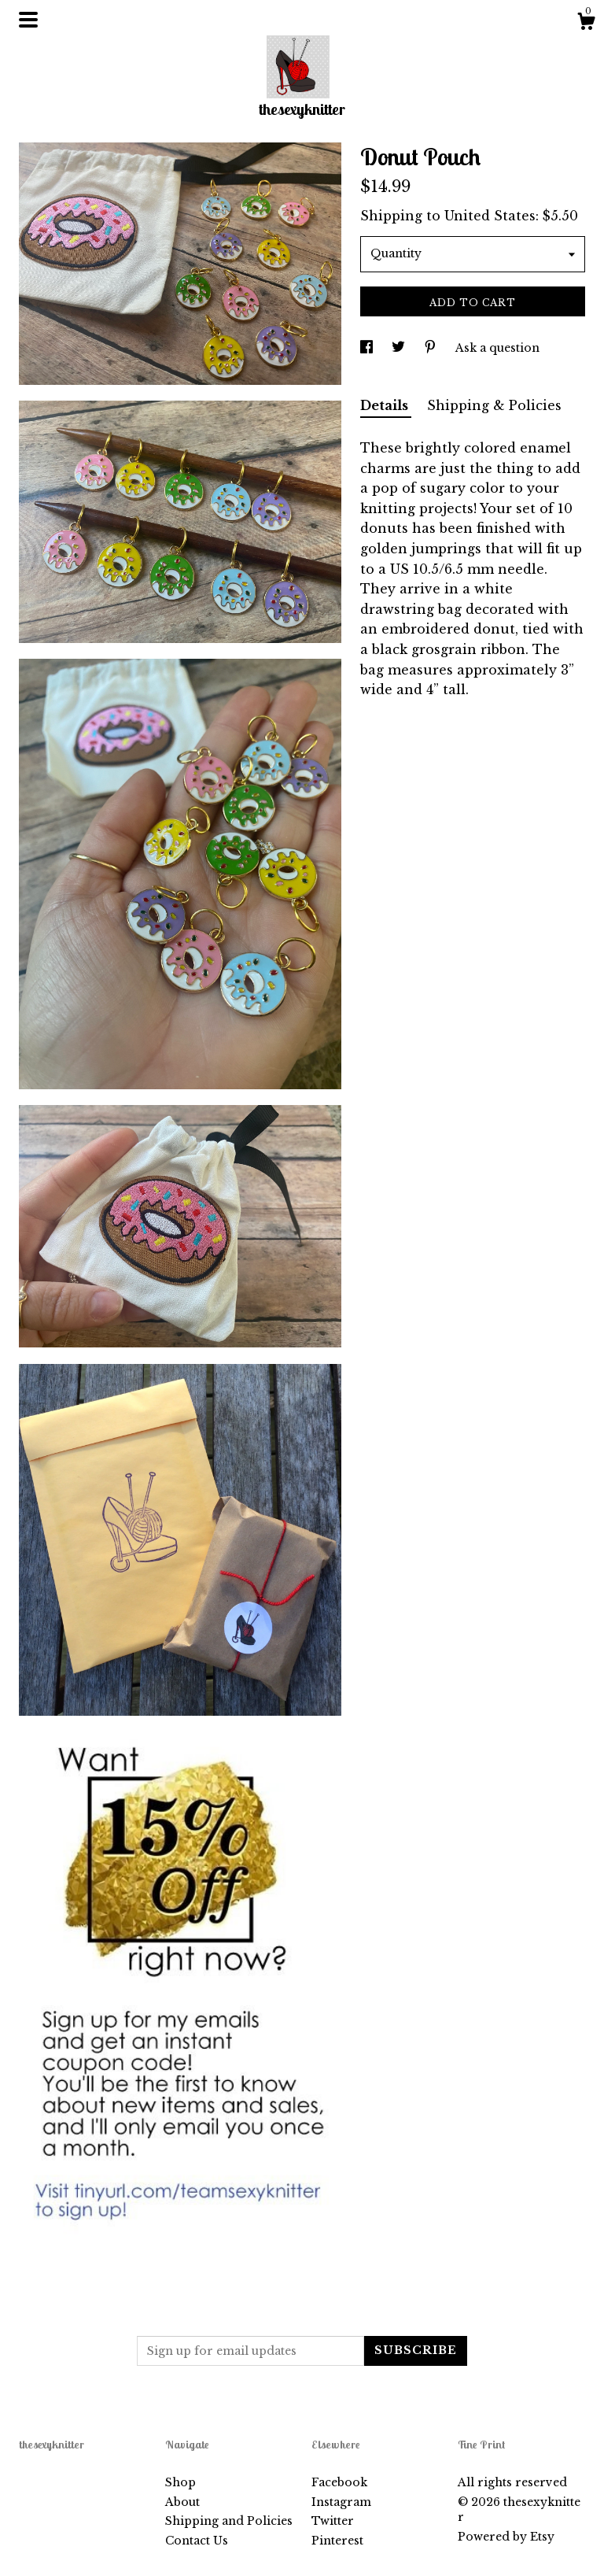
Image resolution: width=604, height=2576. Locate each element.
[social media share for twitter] (400, 348)
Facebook (339, 2482)
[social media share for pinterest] (432, 348)
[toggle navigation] (28, 20)
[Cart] (586, 23)
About (182, 2502)
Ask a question (497, 348)
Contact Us (196, 2540)
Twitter (332, 2521)
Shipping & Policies (494, 405)
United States (490, 216)
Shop (180, 2482)
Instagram (341, 2502)
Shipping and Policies (229, 2521)
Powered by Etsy (506, 2537)
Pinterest (337, 2540)
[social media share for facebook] (368, 348)
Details (385, 405)
